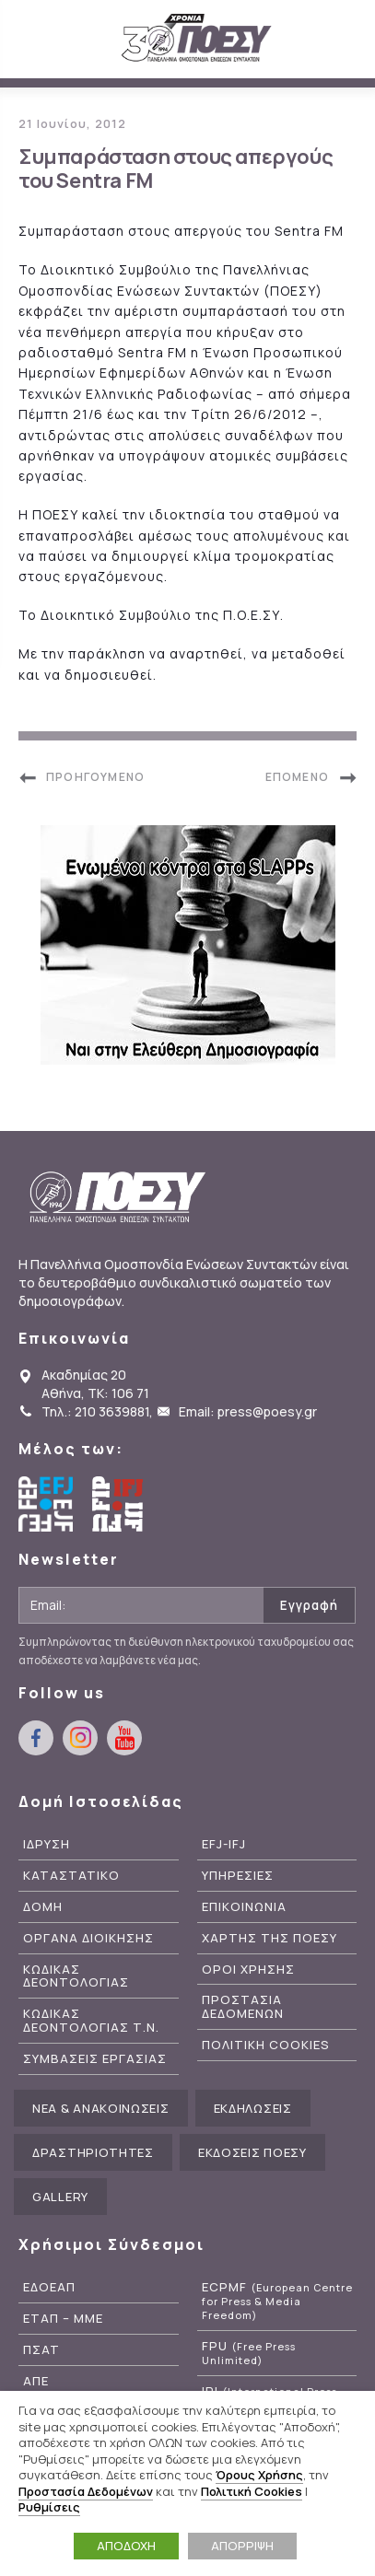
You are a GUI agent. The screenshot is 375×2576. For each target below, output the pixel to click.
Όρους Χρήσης (259, 2474)
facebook (35, 1737)
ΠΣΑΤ (41, 2350)
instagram (80, 1737)
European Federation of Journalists (46, 1504)
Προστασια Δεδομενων (243, 2007)
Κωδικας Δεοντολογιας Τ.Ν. (91, 2020)
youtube (124, 1737)
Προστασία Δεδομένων (85, 2491)
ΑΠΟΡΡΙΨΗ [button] (242, 2545)
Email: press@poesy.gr (248, 1411)
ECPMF (277, 2301)
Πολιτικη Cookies (266, 2045)
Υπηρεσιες (238, 1875)
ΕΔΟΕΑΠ (49, 2287)
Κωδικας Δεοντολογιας (76, 1976)
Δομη (43, 1907)
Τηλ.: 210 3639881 (95, 1411)
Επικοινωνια (244, 1907)
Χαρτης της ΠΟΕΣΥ (269, 1938)
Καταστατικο (71, 1875)
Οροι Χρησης (248, 1969)
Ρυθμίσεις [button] (49, 2507)
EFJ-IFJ (224, 1844)
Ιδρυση (46, 1844)
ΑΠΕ (36, 2381)
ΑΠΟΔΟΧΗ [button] (126, 2545)
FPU (249, 2353)
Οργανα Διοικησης (88, 1938)
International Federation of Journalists (119, 1504)
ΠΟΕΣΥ (197, 39)
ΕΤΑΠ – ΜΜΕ (63, 2318)
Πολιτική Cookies (251, 2491)
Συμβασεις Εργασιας (95, 2059)
